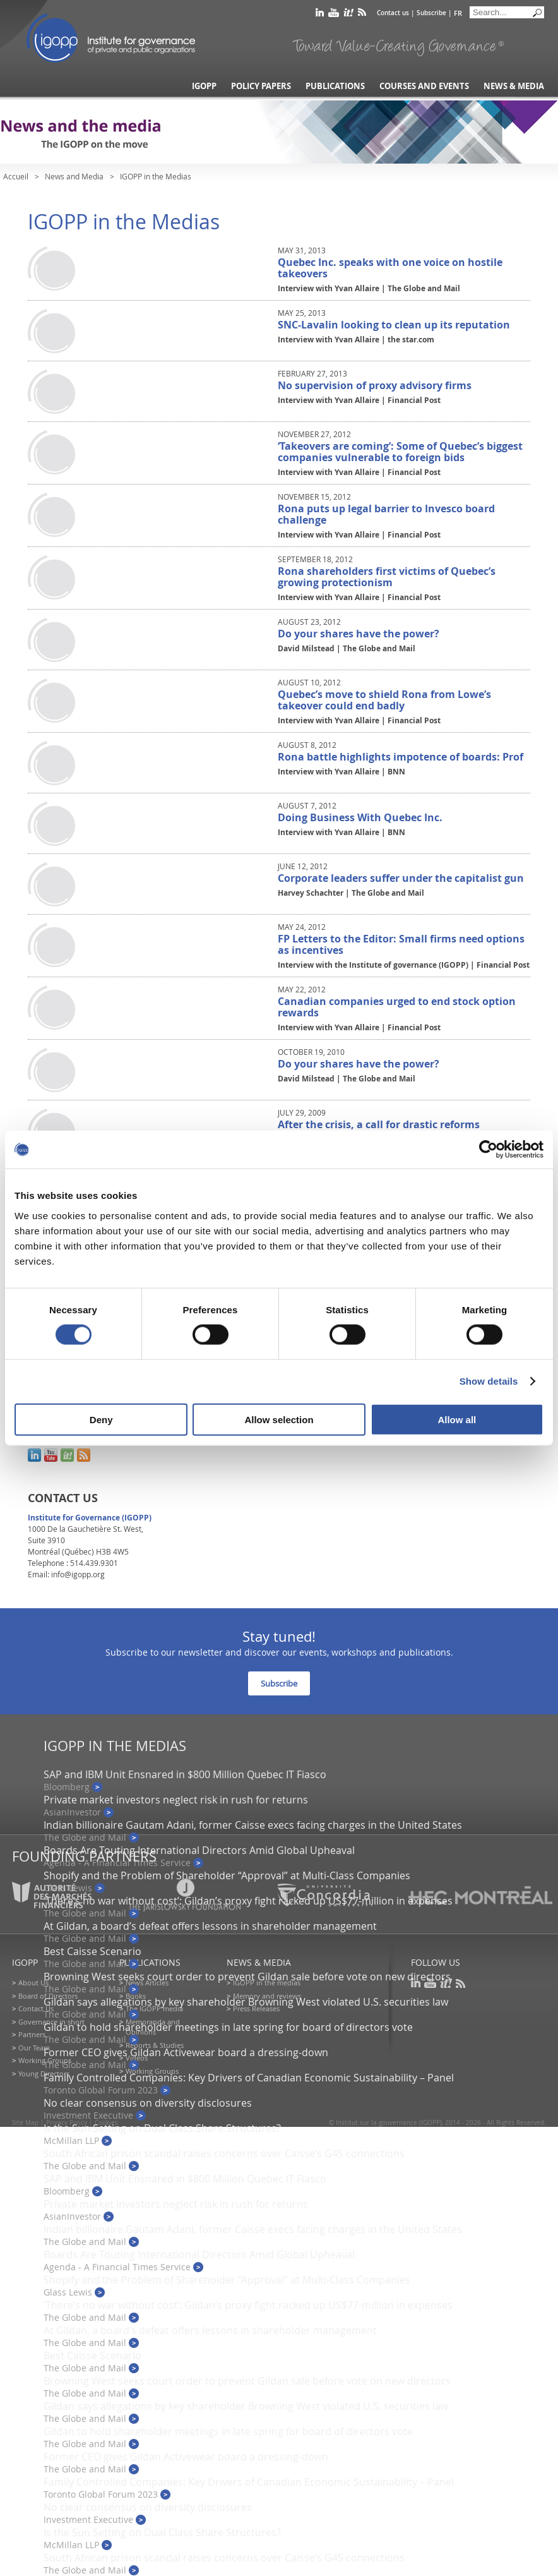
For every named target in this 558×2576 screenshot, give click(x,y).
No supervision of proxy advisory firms (375, 385)
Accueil (15, 176)
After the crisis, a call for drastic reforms (379, 1124)
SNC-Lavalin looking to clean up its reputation (394, 325)
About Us (33, 1982)
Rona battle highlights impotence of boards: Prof (400, 757)
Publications (335, 86)
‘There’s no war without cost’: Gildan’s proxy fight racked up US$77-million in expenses (248, 2305)
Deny (101, 1419)
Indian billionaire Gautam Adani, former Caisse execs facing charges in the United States (253, 1825)
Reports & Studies (155, 2045)
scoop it (348, 14)
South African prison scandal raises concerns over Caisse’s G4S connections (224, 2153)
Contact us (393, 13)
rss (362, 14)
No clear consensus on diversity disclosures (148, 2103)
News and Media (74, 176)
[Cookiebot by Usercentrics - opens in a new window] (488, 1149)
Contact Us (36, 2008)
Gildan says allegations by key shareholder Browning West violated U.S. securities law (246, 2002)
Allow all (456, 1419)
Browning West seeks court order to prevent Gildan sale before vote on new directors (247, 1976)
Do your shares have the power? (358, 634)
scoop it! (67, 1455)
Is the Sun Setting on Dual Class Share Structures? (162, 2128)
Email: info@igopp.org (66, 1574)
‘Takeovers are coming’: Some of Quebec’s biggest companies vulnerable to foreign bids (400, 451)
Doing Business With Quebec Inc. (360, 817)
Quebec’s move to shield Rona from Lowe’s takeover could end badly (384, 700)
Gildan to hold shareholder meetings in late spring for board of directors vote (228, 2027)
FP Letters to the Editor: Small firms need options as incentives (401, 944)
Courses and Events (424, 86)
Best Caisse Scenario (92, 1951)
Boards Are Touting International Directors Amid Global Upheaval (199, 1850)
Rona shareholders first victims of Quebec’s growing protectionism (387, 576)
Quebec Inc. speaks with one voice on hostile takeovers (390, 267)
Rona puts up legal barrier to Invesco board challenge (386, 514)
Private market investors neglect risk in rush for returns (176, 1800)
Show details (489, 1381)
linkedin (320, 14)
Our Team (34, 2047)
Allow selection (278, 1419)
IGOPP (111, 38)
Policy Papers (261, 86)
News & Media (514, 86)
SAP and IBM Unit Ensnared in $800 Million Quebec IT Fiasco (185, 1774)
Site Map (25, 2123)
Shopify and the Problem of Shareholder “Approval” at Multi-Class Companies (227, 1875)
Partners (31, 2034)
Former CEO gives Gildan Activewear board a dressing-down (186, 2052)
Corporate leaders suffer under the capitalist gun (401, 878)
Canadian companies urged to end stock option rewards (397, 1007)
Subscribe (431, 13)
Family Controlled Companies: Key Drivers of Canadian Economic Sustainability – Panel (249, 2078)
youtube (333, 14)
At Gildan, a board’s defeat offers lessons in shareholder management (210, 1926)
